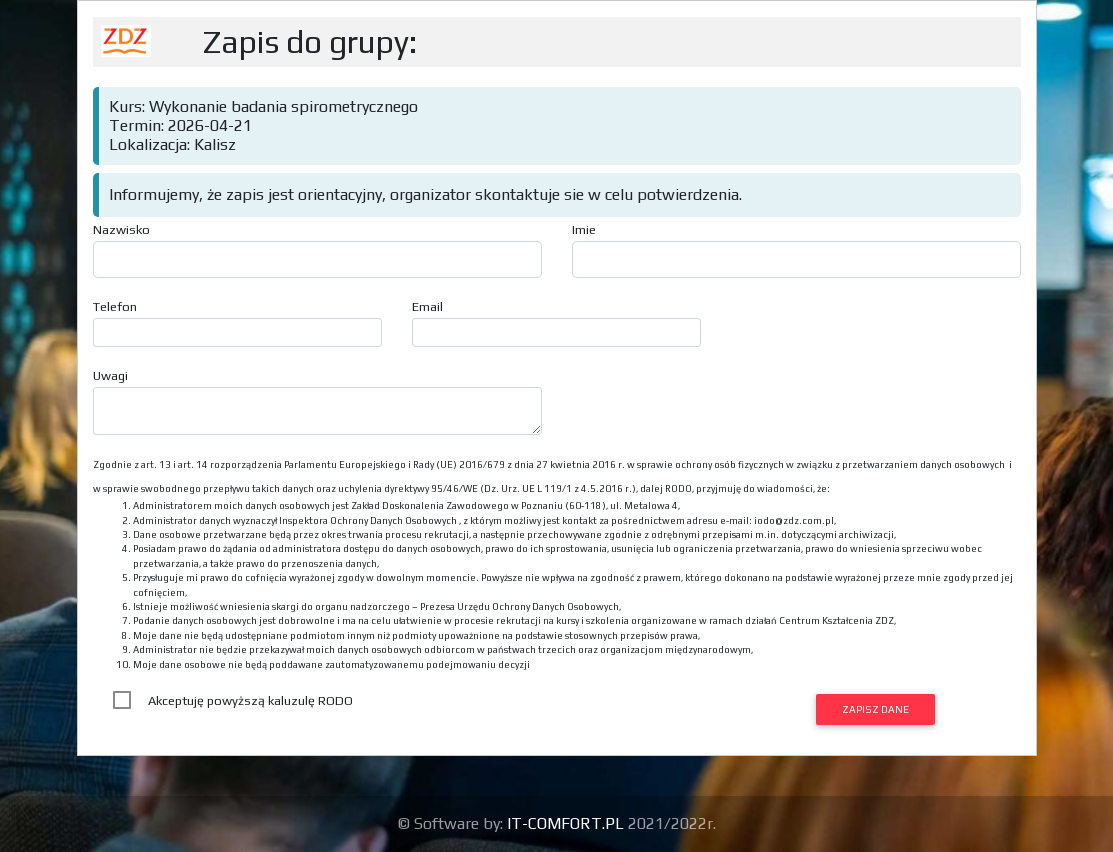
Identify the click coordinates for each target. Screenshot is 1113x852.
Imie (584, 229)
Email (427, 306)
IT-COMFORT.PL (567, 823)
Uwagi (110, 375)
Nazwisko (121, 229)
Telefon (115, 306)
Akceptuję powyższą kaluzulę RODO (250, 700)
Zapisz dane (875, 709)
